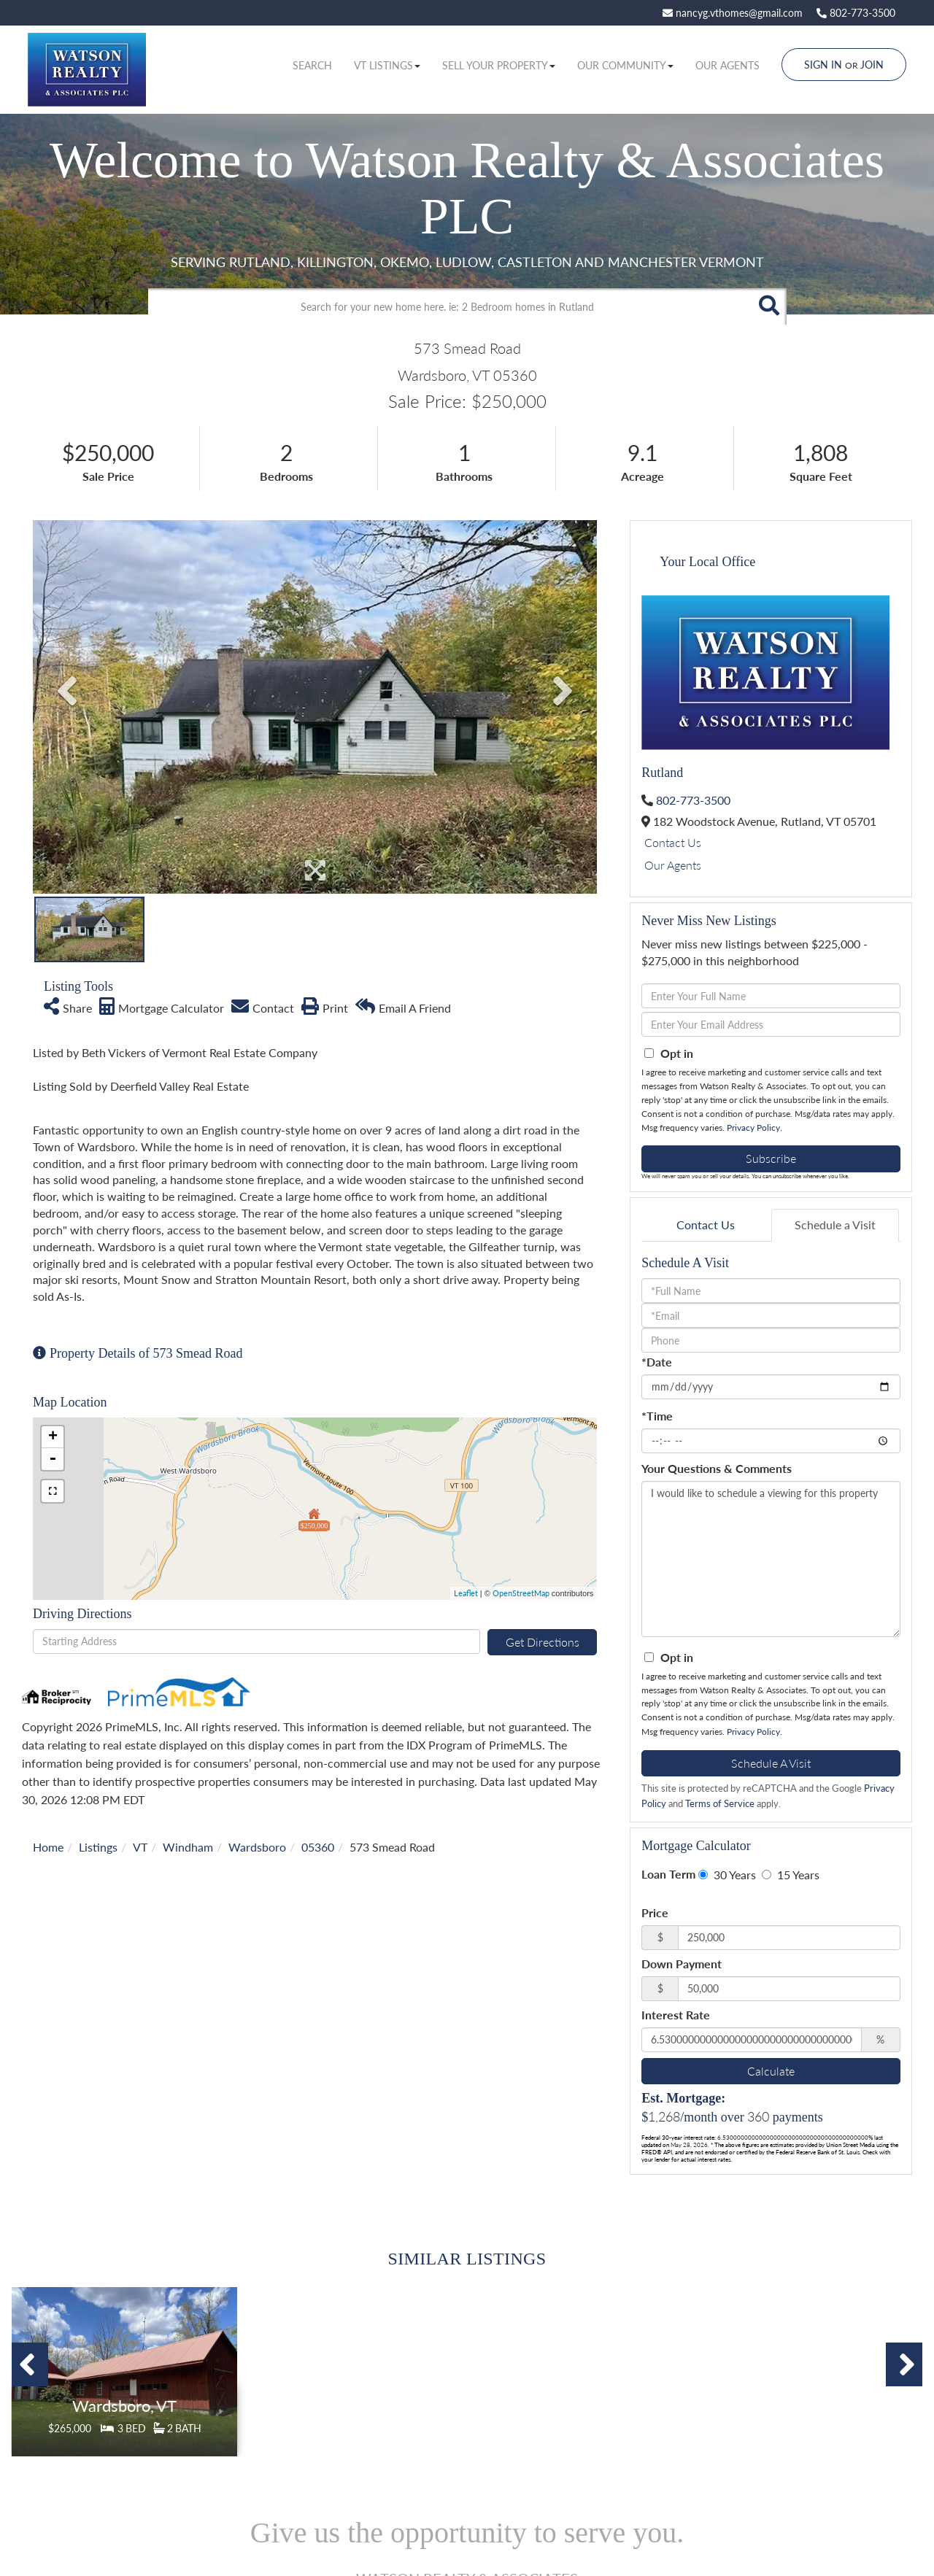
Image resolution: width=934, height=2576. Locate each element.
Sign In (823, 64)
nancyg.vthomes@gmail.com (733, 13)
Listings (98, 1847)
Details (125, 2392)
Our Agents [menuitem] (727, 65)
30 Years (727, 1874)
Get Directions (542, 1642)
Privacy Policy (753, 1127)
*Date (656, 1362)
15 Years (790, 1874)
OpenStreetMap (521, 1593)
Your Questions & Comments (716, 1468)
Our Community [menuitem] (625, 65)
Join (872, 64)
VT (140, 1847)
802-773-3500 (856, 13)
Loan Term (668, 1874)
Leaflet (466, 1593)
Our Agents (672, 865)
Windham (188, 1847)
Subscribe (771, 1158)
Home (48, 1847)
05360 (317, 1847)
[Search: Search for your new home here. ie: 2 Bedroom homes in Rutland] (449, 306)
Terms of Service (719, 1803)
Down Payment (681, 1963)
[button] (768, 306)
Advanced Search (463, 337)
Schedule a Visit (835, 1224)
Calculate (771, 2071)
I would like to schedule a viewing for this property (770, 1559)
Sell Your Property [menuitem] (498, 65)
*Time (657, 1416)
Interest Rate (675, 2015)
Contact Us (672, 842)
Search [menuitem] (312, 65)
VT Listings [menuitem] (387, 65)
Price (654, 1912)
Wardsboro (257, 1847)
